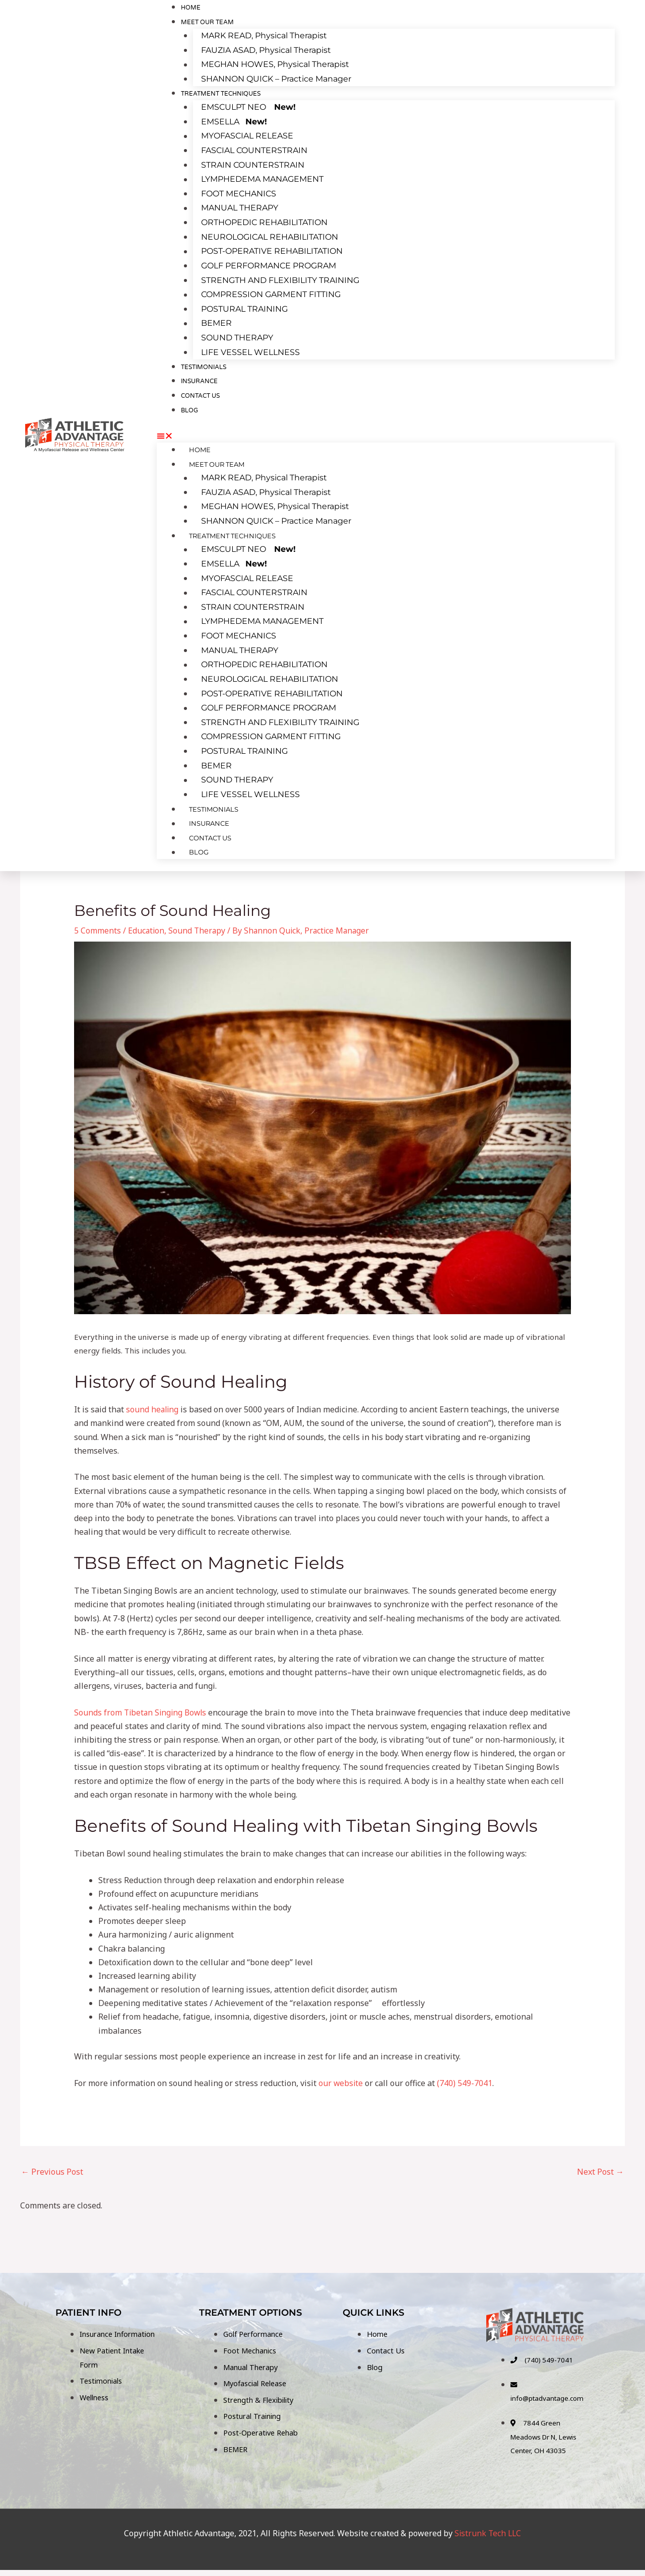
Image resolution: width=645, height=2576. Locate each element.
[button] (386, 433)
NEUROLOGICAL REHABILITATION (269, 235)
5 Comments (97, 925)
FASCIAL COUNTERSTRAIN (254, 150)
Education (146, 925)
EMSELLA (234, 121)
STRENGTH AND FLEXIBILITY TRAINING (280, 277)
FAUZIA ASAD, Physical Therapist (266, 50)
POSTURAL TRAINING (244, 306)
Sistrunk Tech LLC (488, 2539)
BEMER (216, 320)
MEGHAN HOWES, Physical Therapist (275, 64)
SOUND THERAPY (237, 334)
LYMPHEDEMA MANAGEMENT (262, 178)
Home (199, 447)
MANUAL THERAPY (239, 206)
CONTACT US (200, 392)
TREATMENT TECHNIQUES (221, 93)
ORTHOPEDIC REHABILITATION (264, 221)
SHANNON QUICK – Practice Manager (276, 79)
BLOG (189, 406)
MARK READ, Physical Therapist (264, 36)
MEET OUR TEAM (207, 22)
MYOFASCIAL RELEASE (247, 135)
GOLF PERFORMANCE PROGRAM (268, 263)
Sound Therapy (198, 925)
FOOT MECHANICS (238, 192)
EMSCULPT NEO (248, 107)
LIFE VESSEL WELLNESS (250, 348)
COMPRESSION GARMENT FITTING (271, 292)
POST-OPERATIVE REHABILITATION (272, 249)
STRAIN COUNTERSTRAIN (252, 164)
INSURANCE (208, 817)
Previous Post (52, 2165)
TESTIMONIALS (212, 802)
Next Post (600, 2165)
